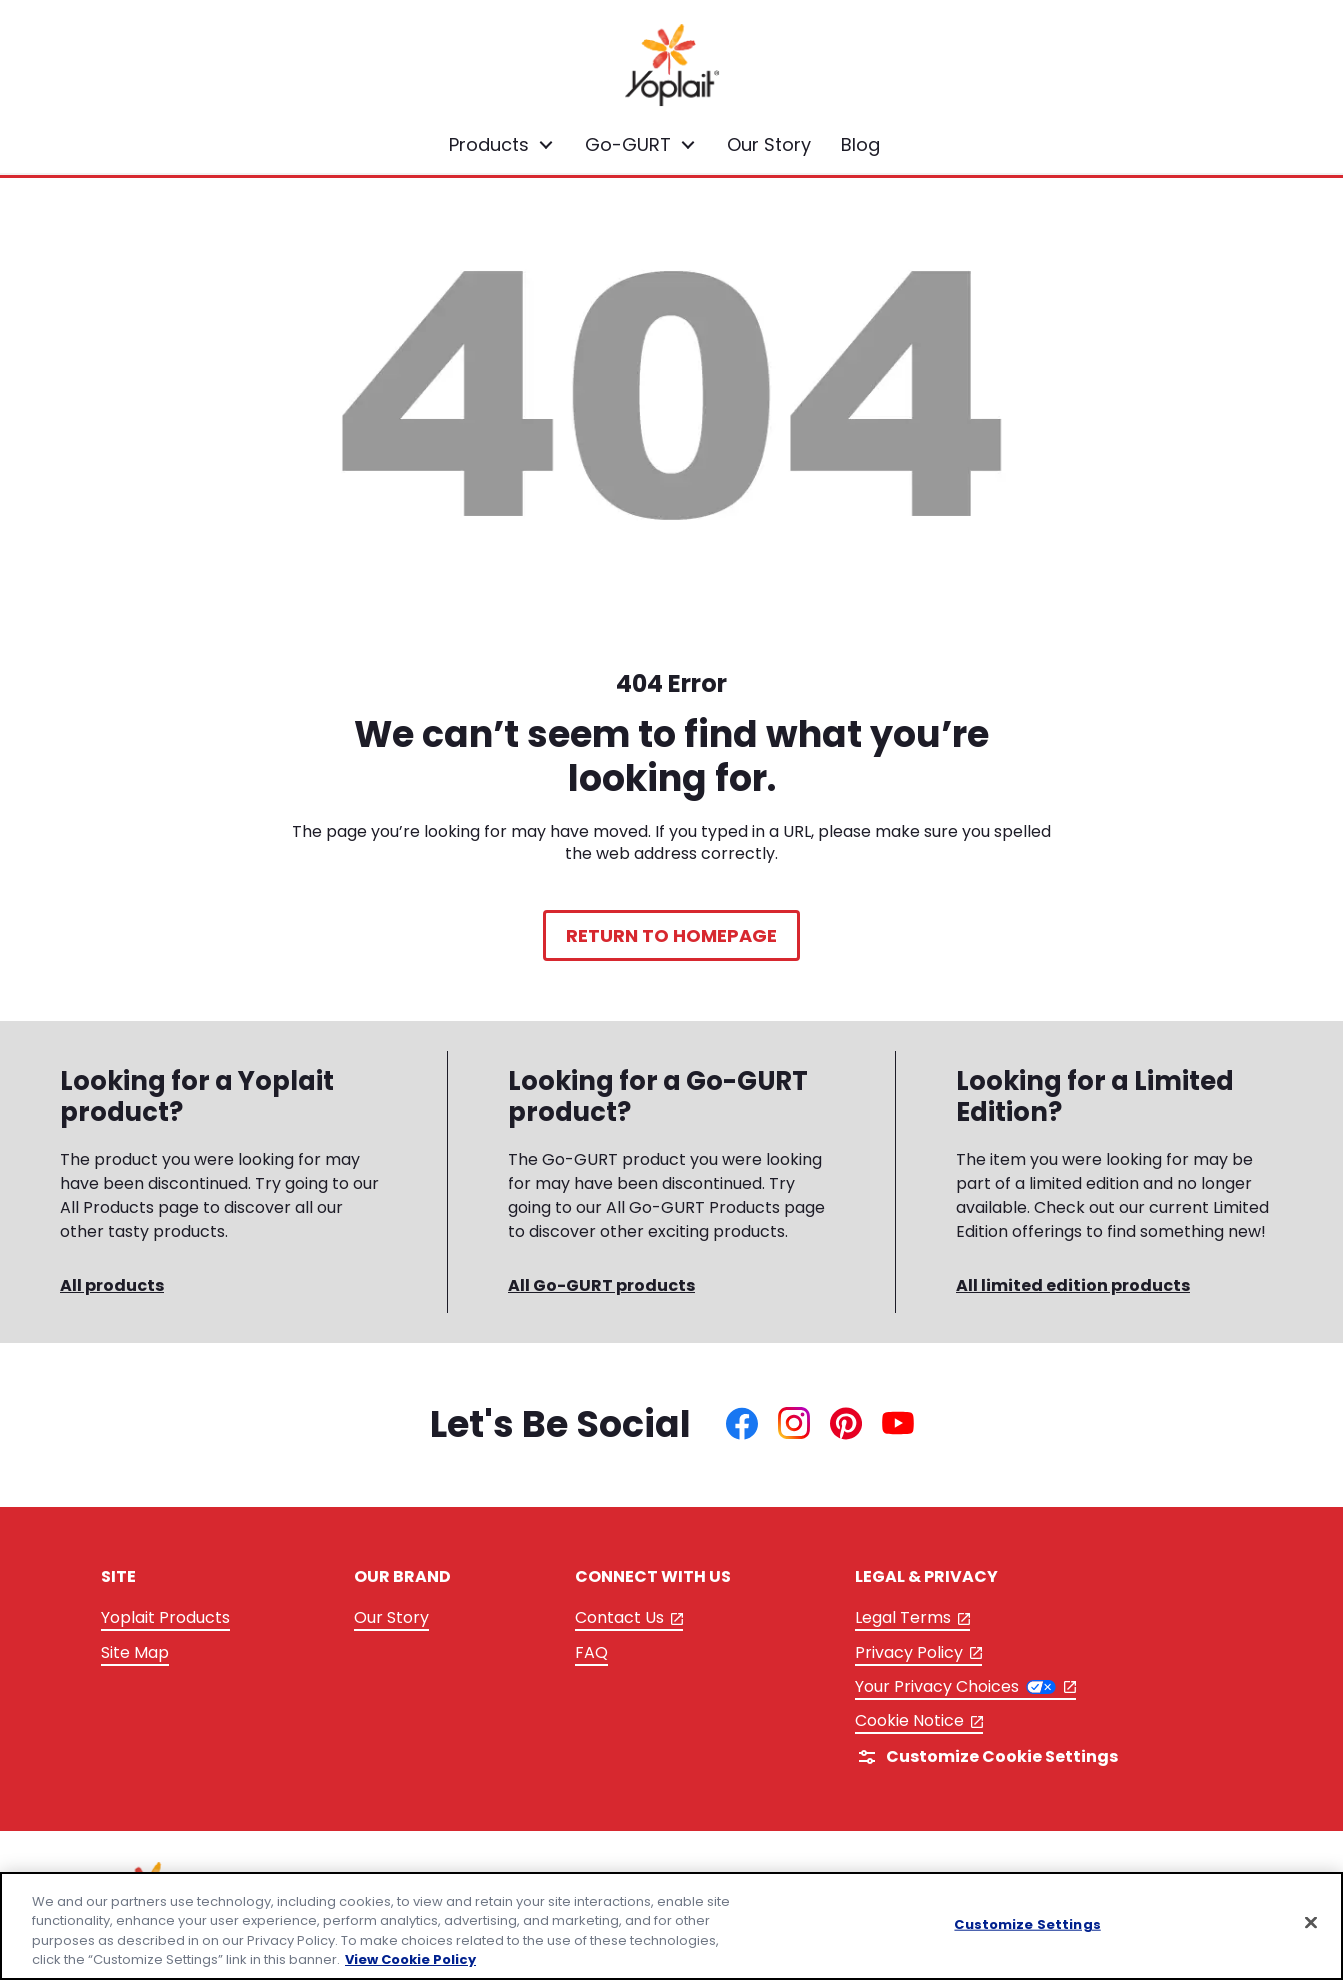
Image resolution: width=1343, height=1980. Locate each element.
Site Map (135, 1652)
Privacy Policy (919, 1653)
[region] (671, 1926)
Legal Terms (913, 1618)
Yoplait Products (165, 1617)
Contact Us (629, 1618)
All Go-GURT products (601, 1285)
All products (112, 1285)
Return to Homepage (671, 935)
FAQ (591, 1652)
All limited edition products (1073, 1285)
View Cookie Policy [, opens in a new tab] (410, 1959)
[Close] (1311, 1922)
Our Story (391, 1617)
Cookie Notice (919, 1721)
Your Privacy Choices (965, 1686)
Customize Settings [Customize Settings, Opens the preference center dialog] (1027, 1924)
